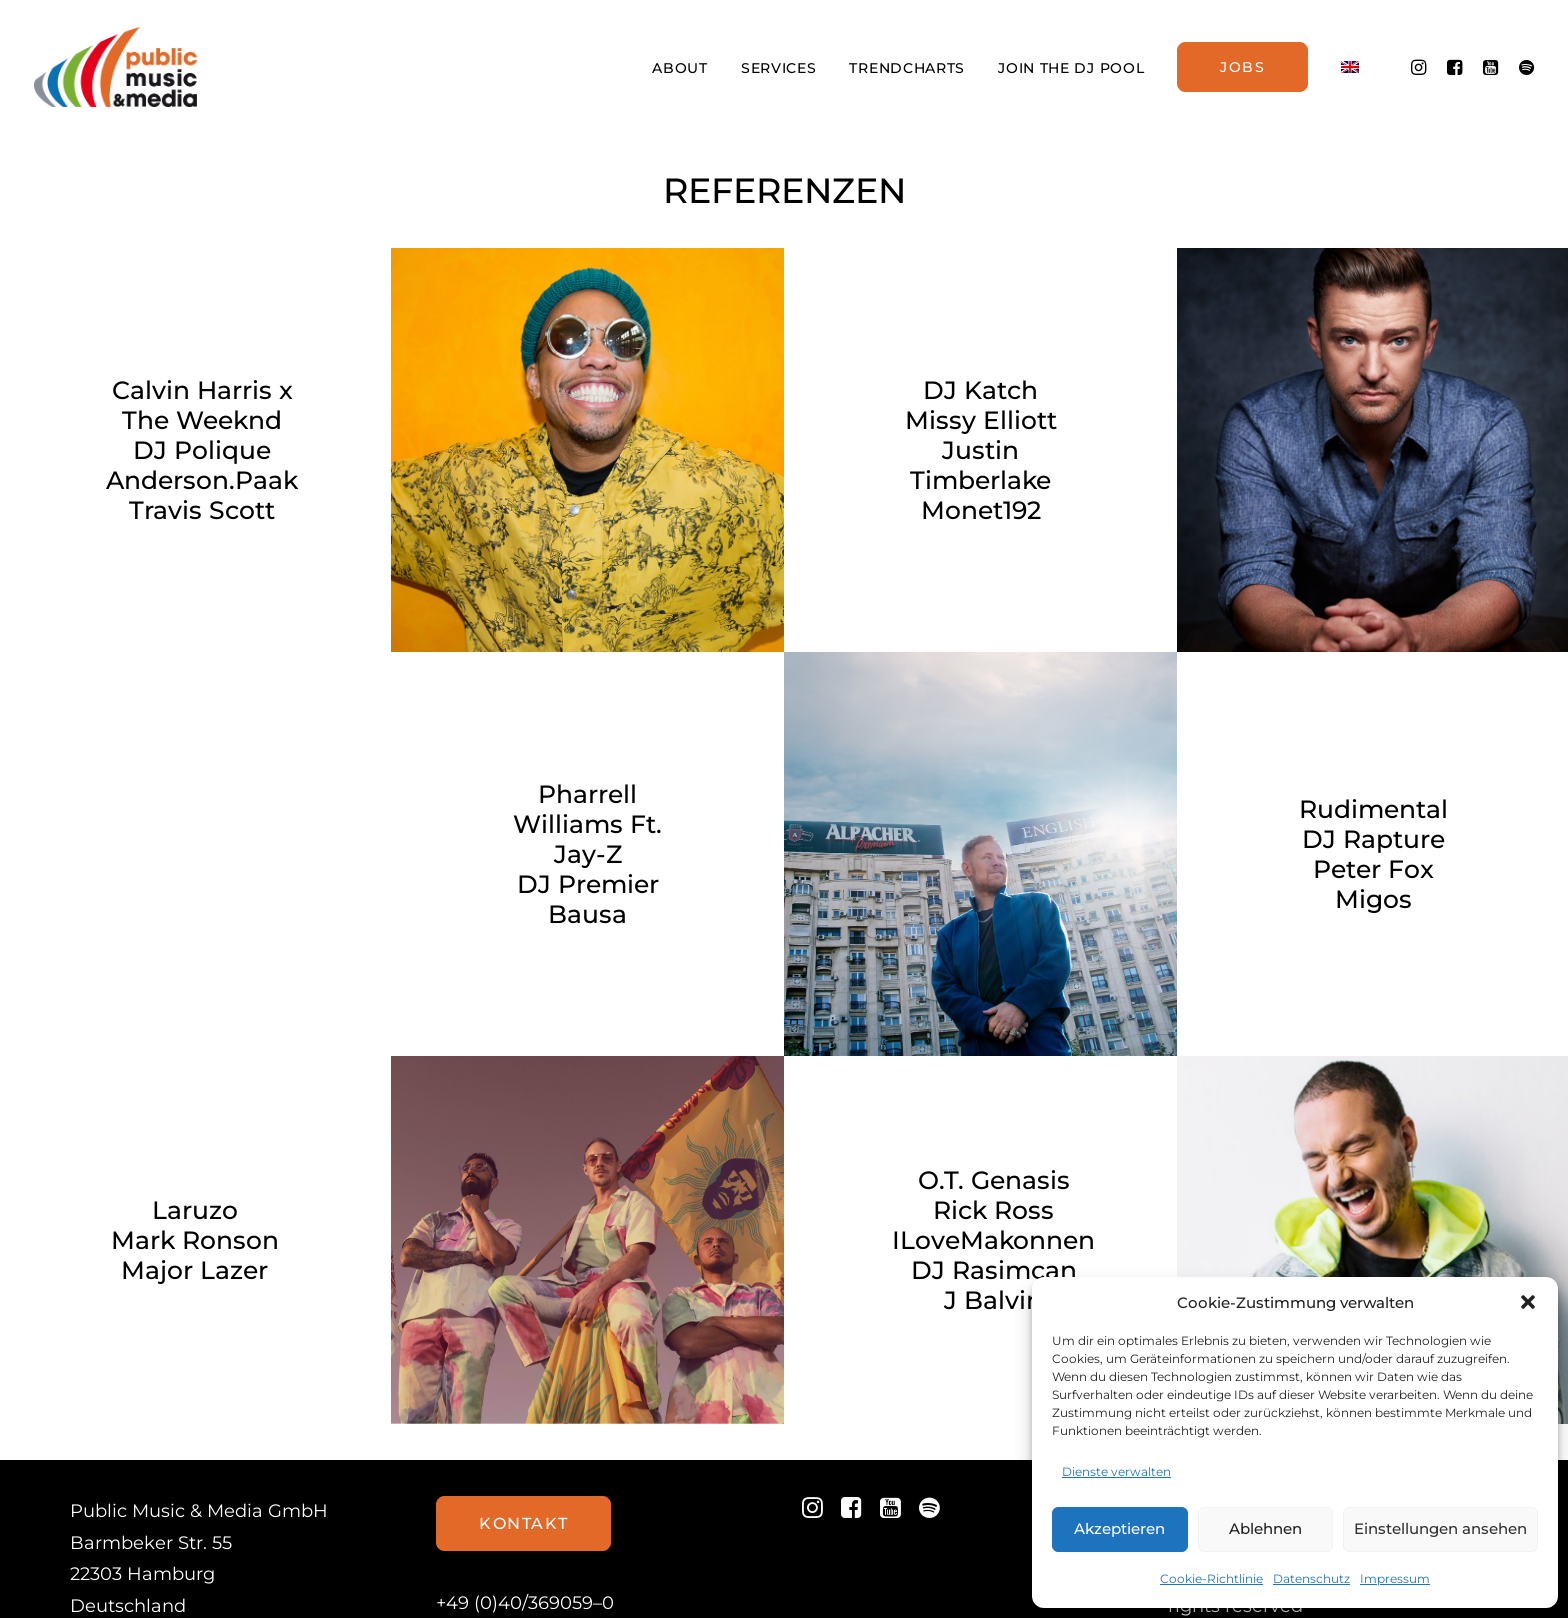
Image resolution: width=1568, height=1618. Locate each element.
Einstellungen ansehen (1440, 1528)
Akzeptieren (1119, 1528)
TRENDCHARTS (907, 68)
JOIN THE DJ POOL (1071, 68)
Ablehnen (1265, 1528)
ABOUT (680, 68)
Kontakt (523, 1445)
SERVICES (779, 68)
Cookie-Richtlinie (1211, 1578)
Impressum (1395, 1578)
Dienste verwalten (1116, 1471)
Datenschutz (1311, 1578)
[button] (1528, 1302)
